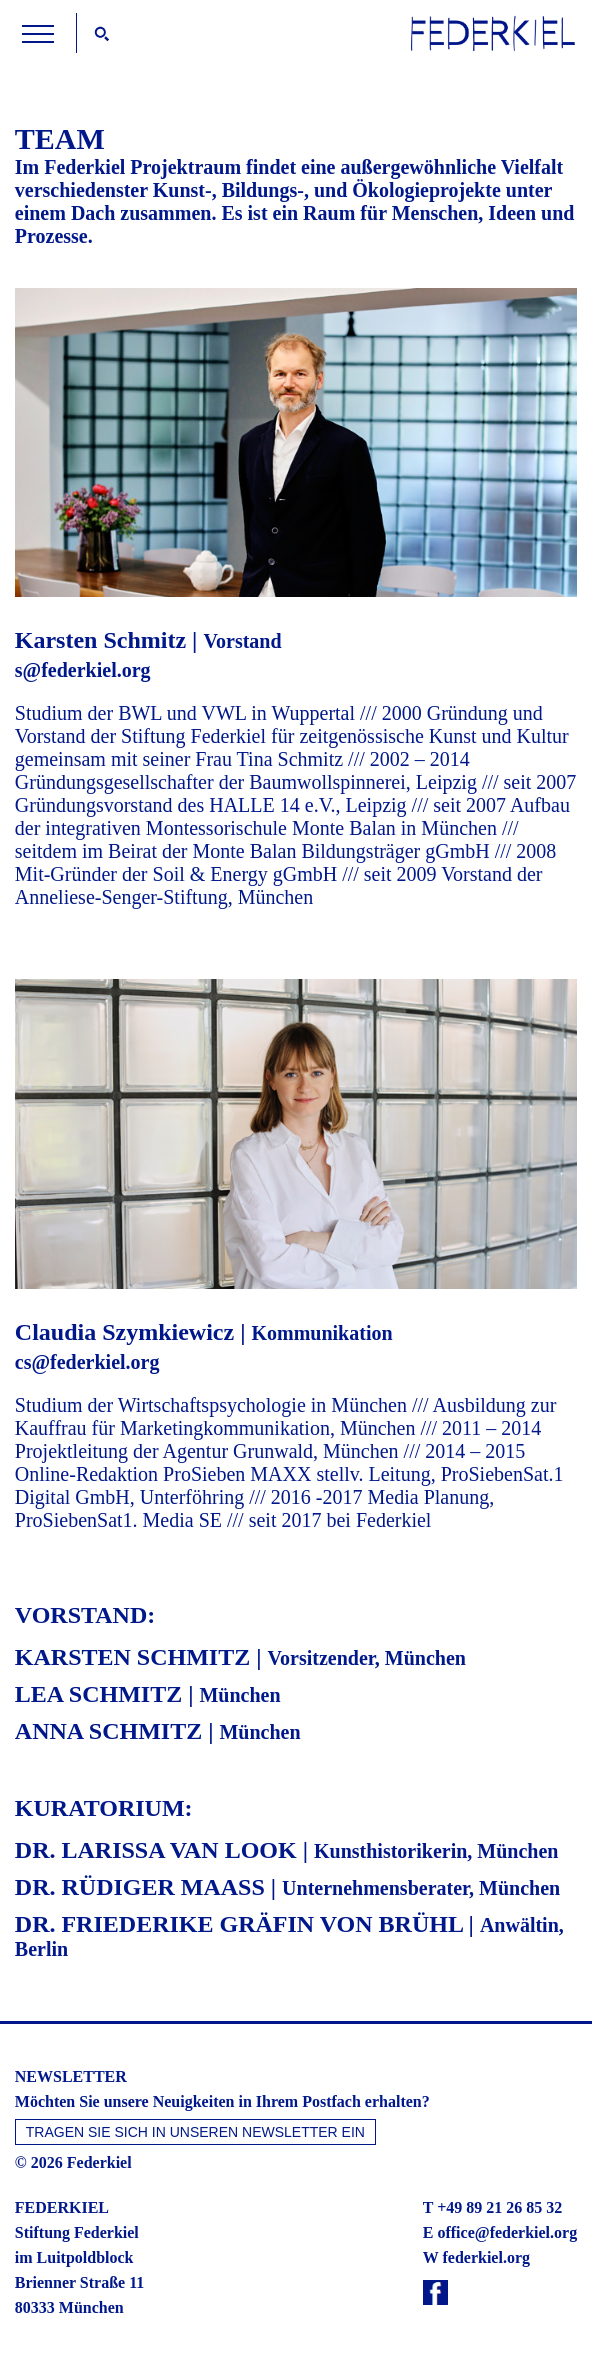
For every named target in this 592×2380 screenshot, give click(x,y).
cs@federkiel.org (87, 1362)
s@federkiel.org (83, 670)
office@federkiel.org (507, 2232)
